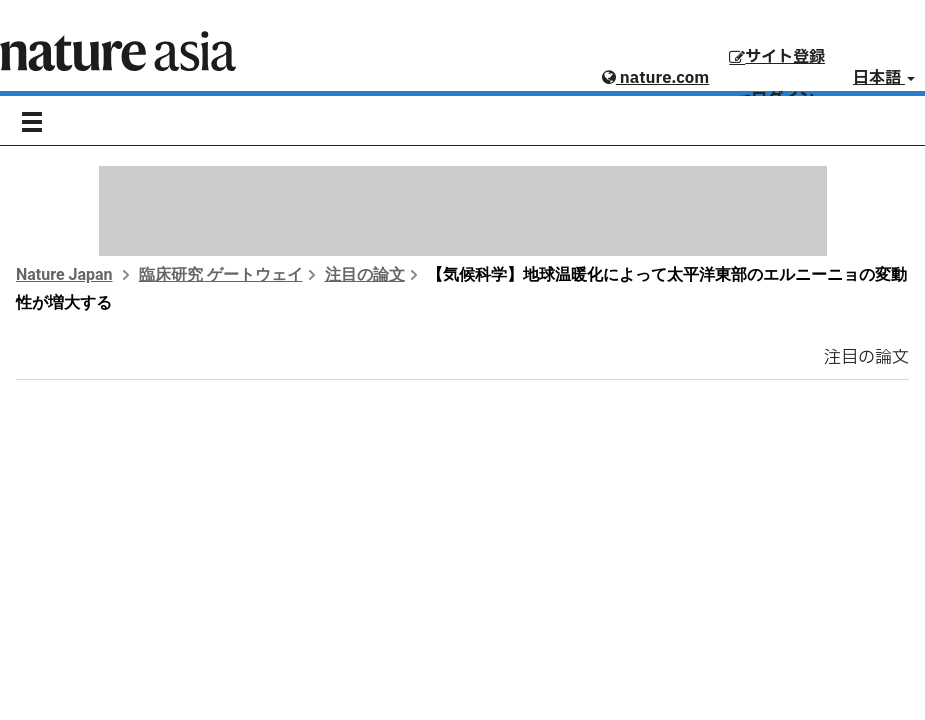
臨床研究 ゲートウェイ (221, 274)
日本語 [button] (884, 78)
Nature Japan (64, 274)
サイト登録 (777, 57)
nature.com (655, 78)
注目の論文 (365, 274)
